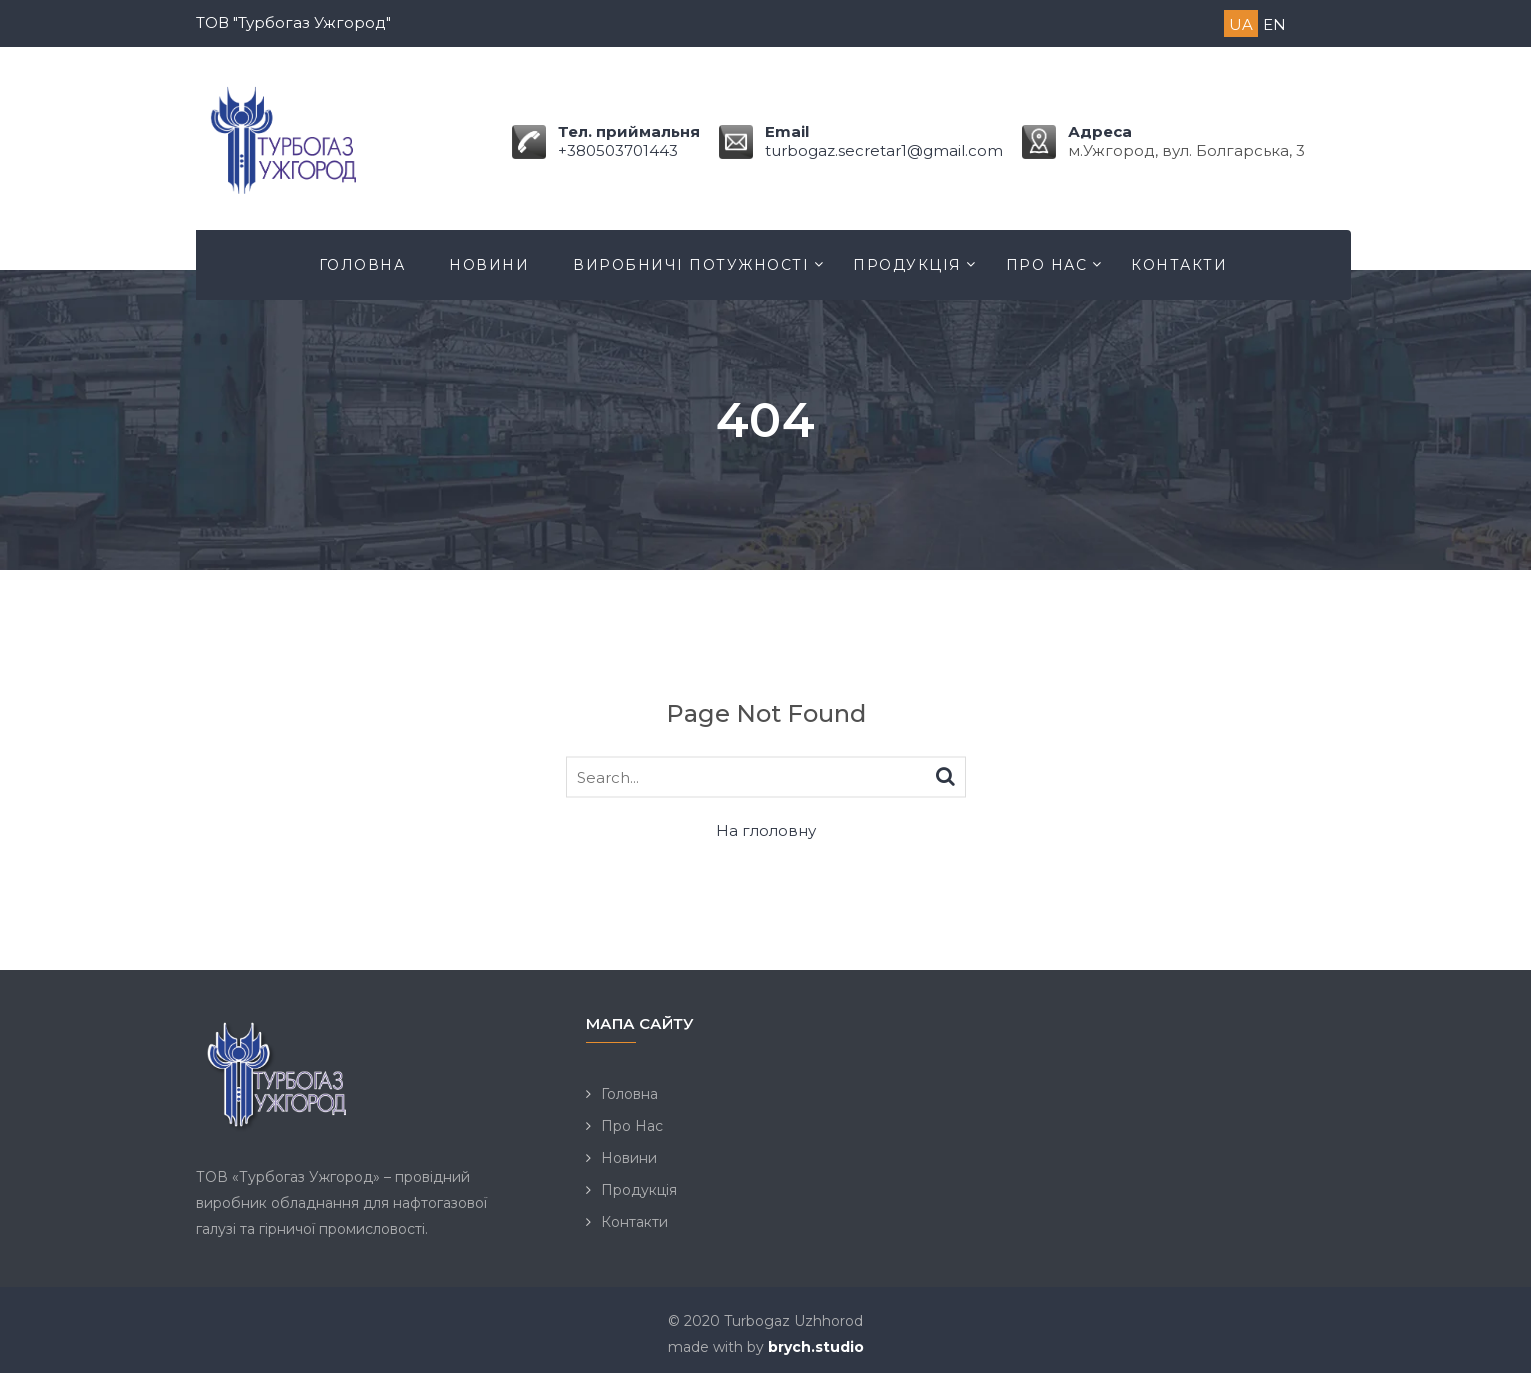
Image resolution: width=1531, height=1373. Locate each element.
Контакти (1179, 265)
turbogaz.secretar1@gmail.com (884, 150)
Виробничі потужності (691, 265)
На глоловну (766, 830)
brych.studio (816, 1347)
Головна (362, 265)
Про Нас (1047, 265)
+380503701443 (618, 150)
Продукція (907, 265)
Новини (489, 265)
